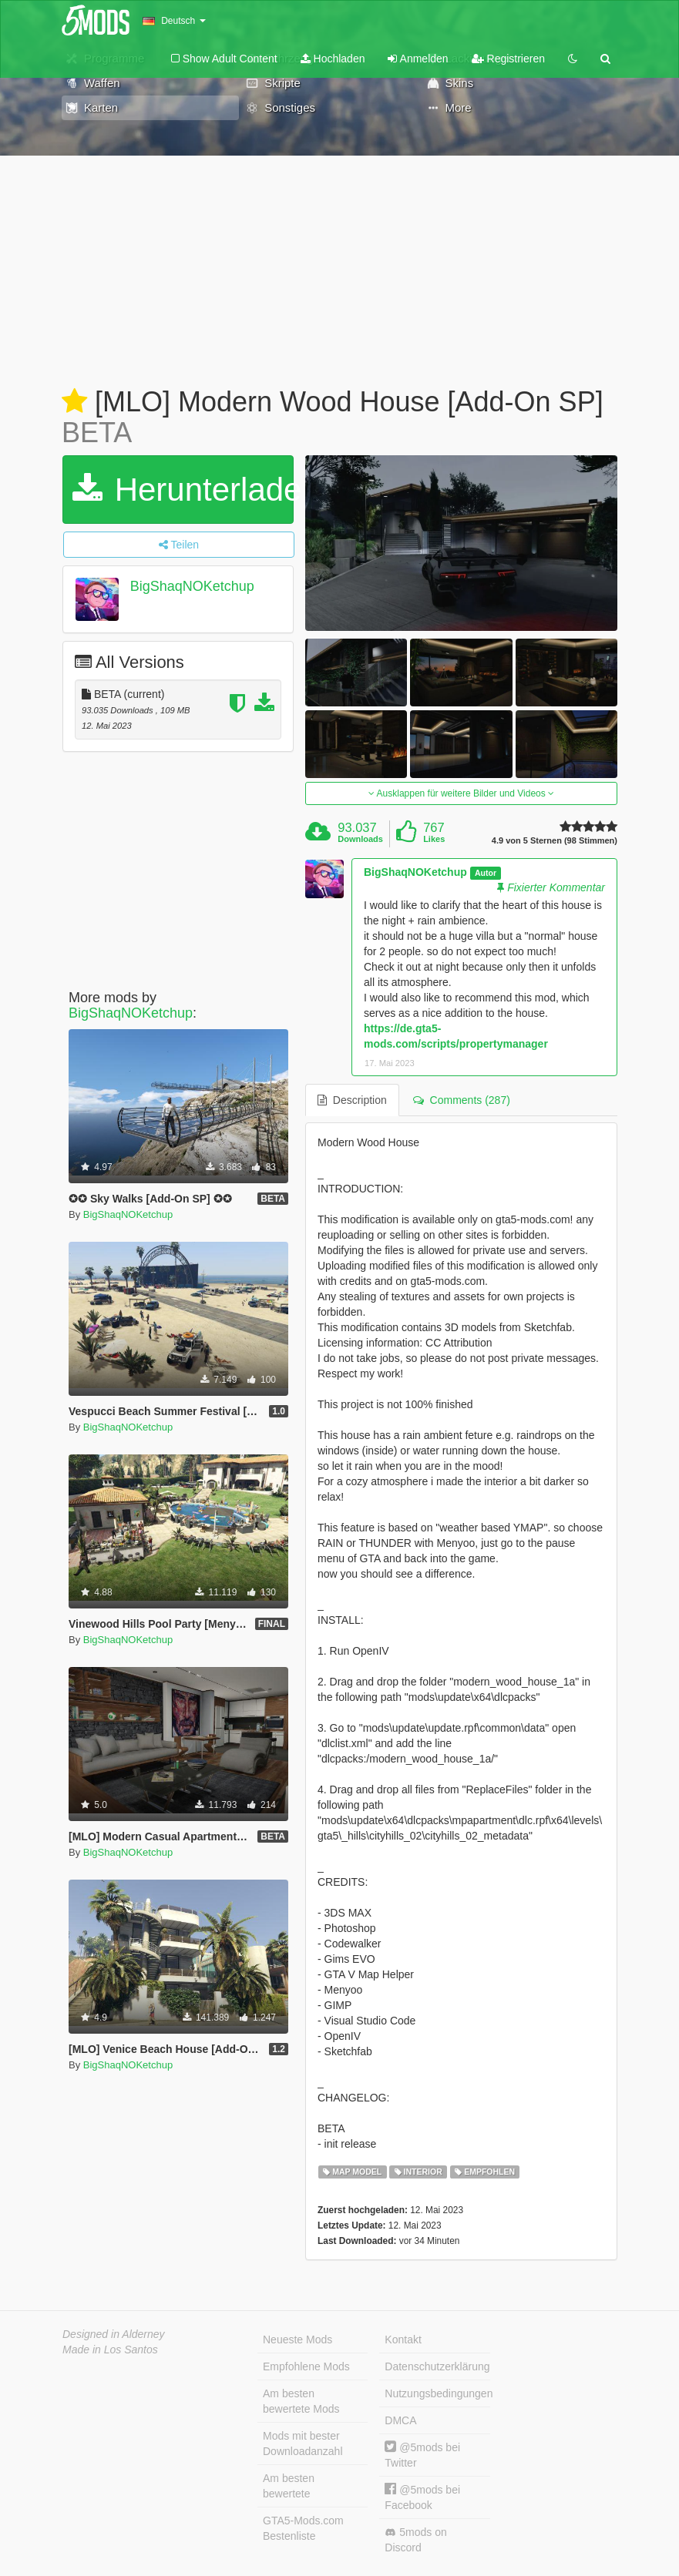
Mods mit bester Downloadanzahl (303, 2443)
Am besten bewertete (288, 2486)
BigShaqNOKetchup (192, 586)
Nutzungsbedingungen (437, 2393)
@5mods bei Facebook (422, 2497)
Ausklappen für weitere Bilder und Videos (461, 793)
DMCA (400, 2420)
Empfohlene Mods (306, 2366)
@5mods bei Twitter (422, 2454)
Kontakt (403, 2339)
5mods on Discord (415, 2540)
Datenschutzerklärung (437, 2366)
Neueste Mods (297, 2339)
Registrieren (508, 58)
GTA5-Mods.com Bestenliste (303, 2528)
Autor (485, 872)
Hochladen (333, 58)
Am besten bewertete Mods (301, 2401)
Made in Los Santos (110, 2349)
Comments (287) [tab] (461, 1100)
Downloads (360, 839)
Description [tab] (352, 1100)
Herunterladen (183, 489)
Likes (434, 839)
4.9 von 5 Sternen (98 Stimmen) (554, 841)
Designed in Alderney (113, 2334)
